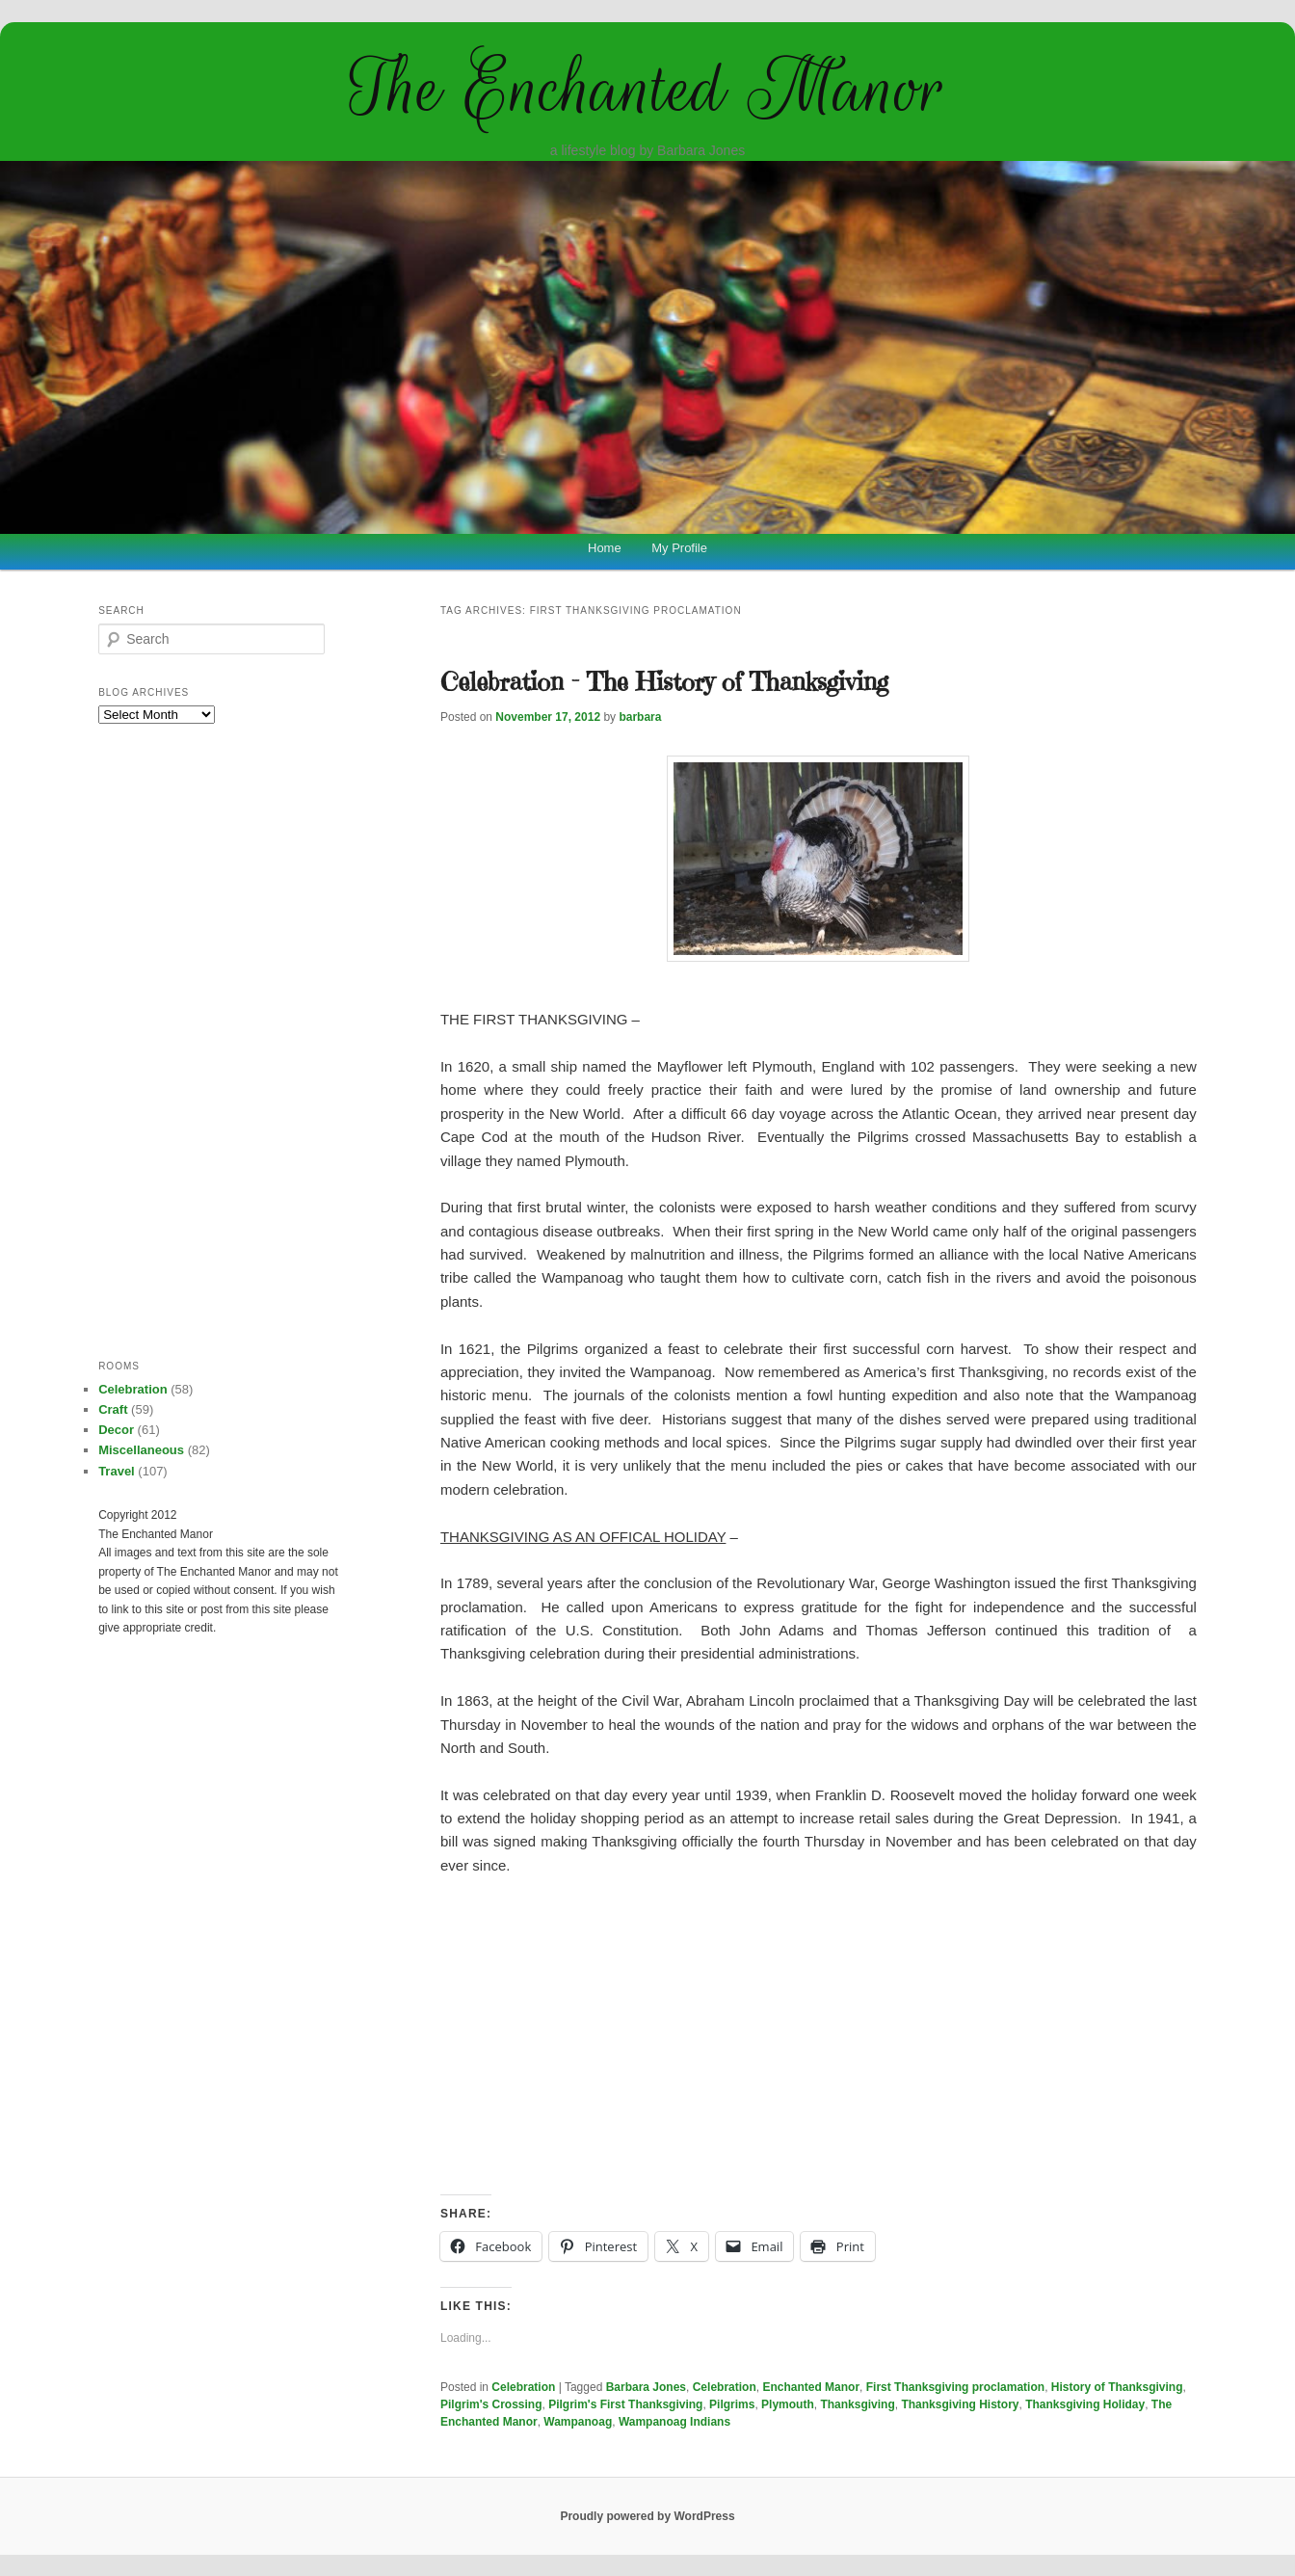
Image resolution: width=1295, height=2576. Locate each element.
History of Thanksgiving (1117, 2387)
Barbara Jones (646, 2387)
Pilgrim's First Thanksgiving (625, 2404)
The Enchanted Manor (647, 89)
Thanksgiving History (959, 2404)
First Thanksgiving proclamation (955, 2387)
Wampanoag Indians (674, 2422)
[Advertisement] (818, 2036)
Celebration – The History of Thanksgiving (664, 681)
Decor (116, 1429)
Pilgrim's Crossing (491, 2404)
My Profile (679, 548)
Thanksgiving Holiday (1085, 2404)
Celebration (523, 2387)
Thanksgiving (857, 2404)
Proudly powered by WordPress (647, 2516)
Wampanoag (577, 2422)
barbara (640, 717)
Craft (112, 1409)
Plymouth (787, 2404)
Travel (116, 1471)
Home (604, 548)
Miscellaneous (141, 1450)
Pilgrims (731, 2404)
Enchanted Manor (810, 2387)
